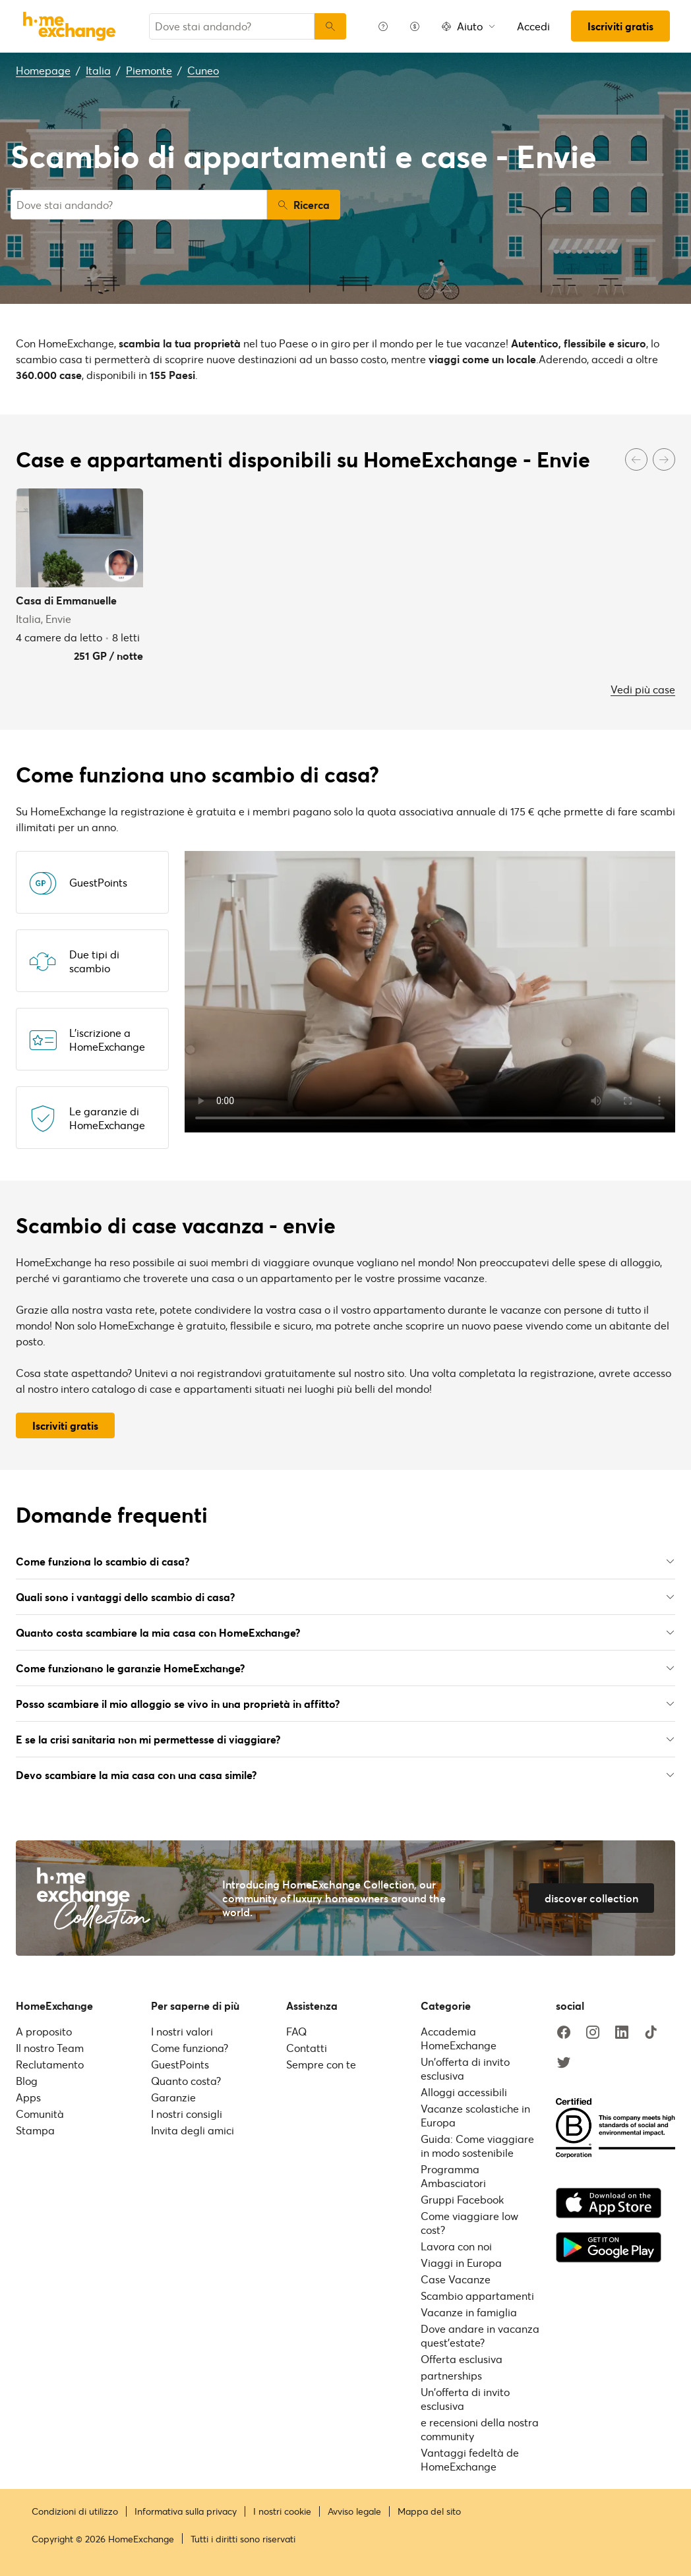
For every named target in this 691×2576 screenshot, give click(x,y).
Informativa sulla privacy (186, 2511)
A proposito (44, 2031)
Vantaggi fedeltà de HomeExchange (470, 2459)
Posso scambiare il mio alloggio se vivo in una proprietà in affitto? (345, 1704)
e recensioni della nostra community (480, 2429)
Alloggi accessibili (464, 2092)
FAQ (296, 2031)
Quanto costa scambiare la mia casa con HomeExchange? (345, 1632)
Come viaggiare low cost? (469, 2223)
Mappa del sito (429, 2511)
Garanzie (173, 2097)
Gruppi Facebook (462, 2199)
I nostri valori (182, 2031)
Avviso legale (354, 2511)
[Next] (664, 459)
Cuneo (203, 70)
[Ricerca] (330, 26)
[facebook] (564, 2032)
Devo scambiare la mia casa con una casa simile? (345, 1775)
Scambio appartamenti (477, 2295)
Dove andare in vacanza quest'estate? (480, 2335)
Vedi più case (643, 689)
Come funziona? (189, 2048)
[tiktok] (651, 2032)
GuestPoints (180, 2064)
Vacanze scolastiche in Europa (475, 2115)
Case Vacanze (456, 2279)
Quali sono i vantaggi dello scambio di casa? (345, 1597)
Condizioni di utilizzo (75, 2511)
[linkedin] (622, 2032)
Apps (28, 2097)
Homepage (43, 70)
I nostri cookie (282, 2511)
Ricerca (304, 205)
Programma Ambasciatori (453, 2176)
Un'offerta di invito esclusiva (465, 2068)
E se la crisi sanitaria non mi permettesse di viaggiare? (345, 1739)
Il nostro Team (50, 2048)
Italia (98, 70)
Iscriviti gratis (620, 26)
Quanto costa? (186, 2081)
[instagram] (593, 2032)
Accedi (533, 26)
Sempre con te (321, 2064)
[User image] (121, 565)
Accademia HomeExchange (458, 2038)
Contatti (306, 2048)
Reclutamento (50, 2064)
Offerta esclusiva (461, 2359)
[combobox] (232, 26)
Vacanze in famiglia (469, 2312)
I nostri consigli (186, 2114)
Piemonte (149, 70)
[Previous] (636, 459)
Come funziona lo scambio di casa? (345, 1561)
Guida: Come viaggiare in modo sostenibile (477, 2145)
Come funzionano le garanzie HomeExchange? (345, 1668)
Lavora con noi (456, 2246)
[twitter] (564, 2063)
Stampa (35, 2130)
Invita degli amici (192, 2130)
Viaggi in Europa (461, 2262)
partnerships (451, 2375)
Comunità (40, 2114)
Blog (27, 2081)
